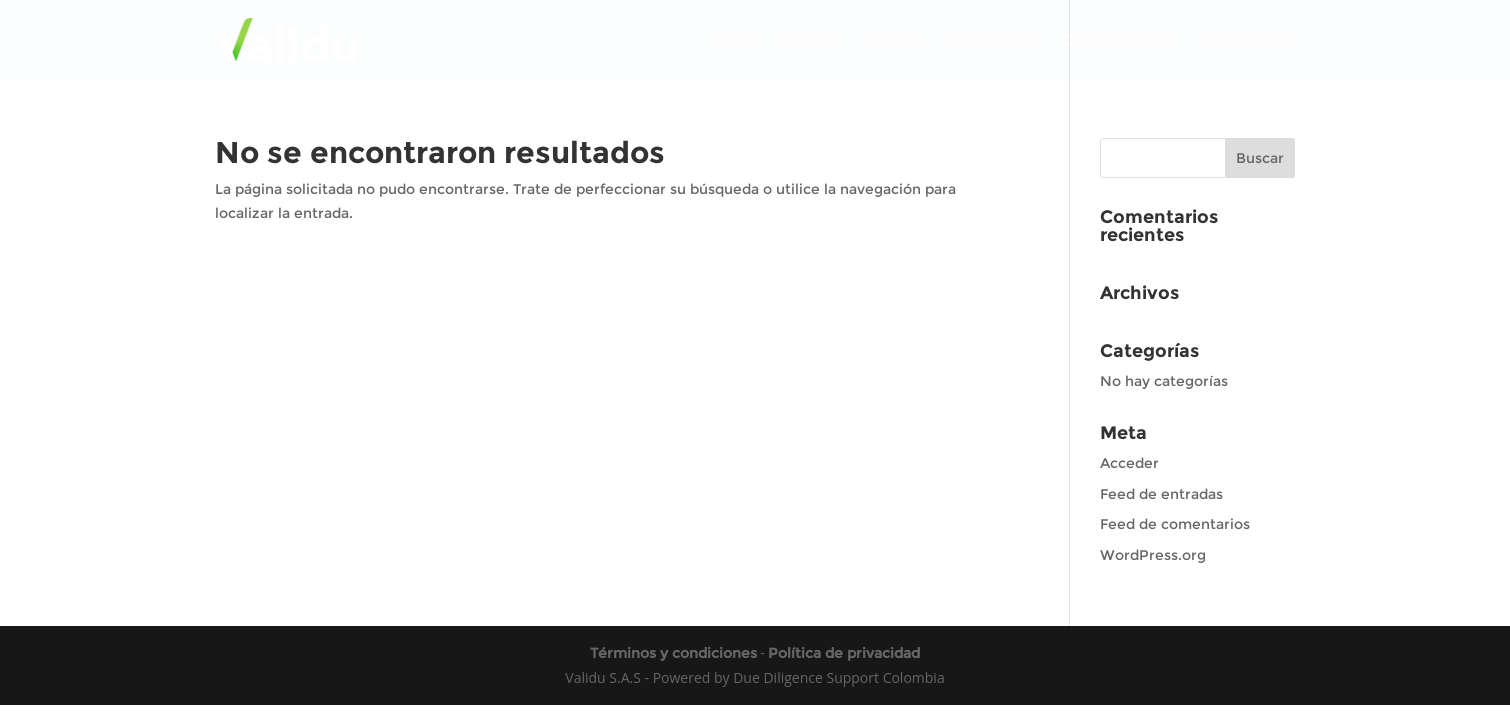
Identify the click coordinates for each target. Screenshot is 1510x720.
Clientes (893, 41)
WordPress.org (1153, 555)
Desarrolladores (1119, 41)
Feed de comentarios (1175, 524)
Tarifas (734, 41)
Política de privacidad (844, 653)
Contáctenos (993, 41)
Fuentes (809, 41)
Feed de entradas (1161, 494)
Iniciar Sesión (1248, 41)
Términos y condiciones (673, 653)
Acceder (1129, 463)
